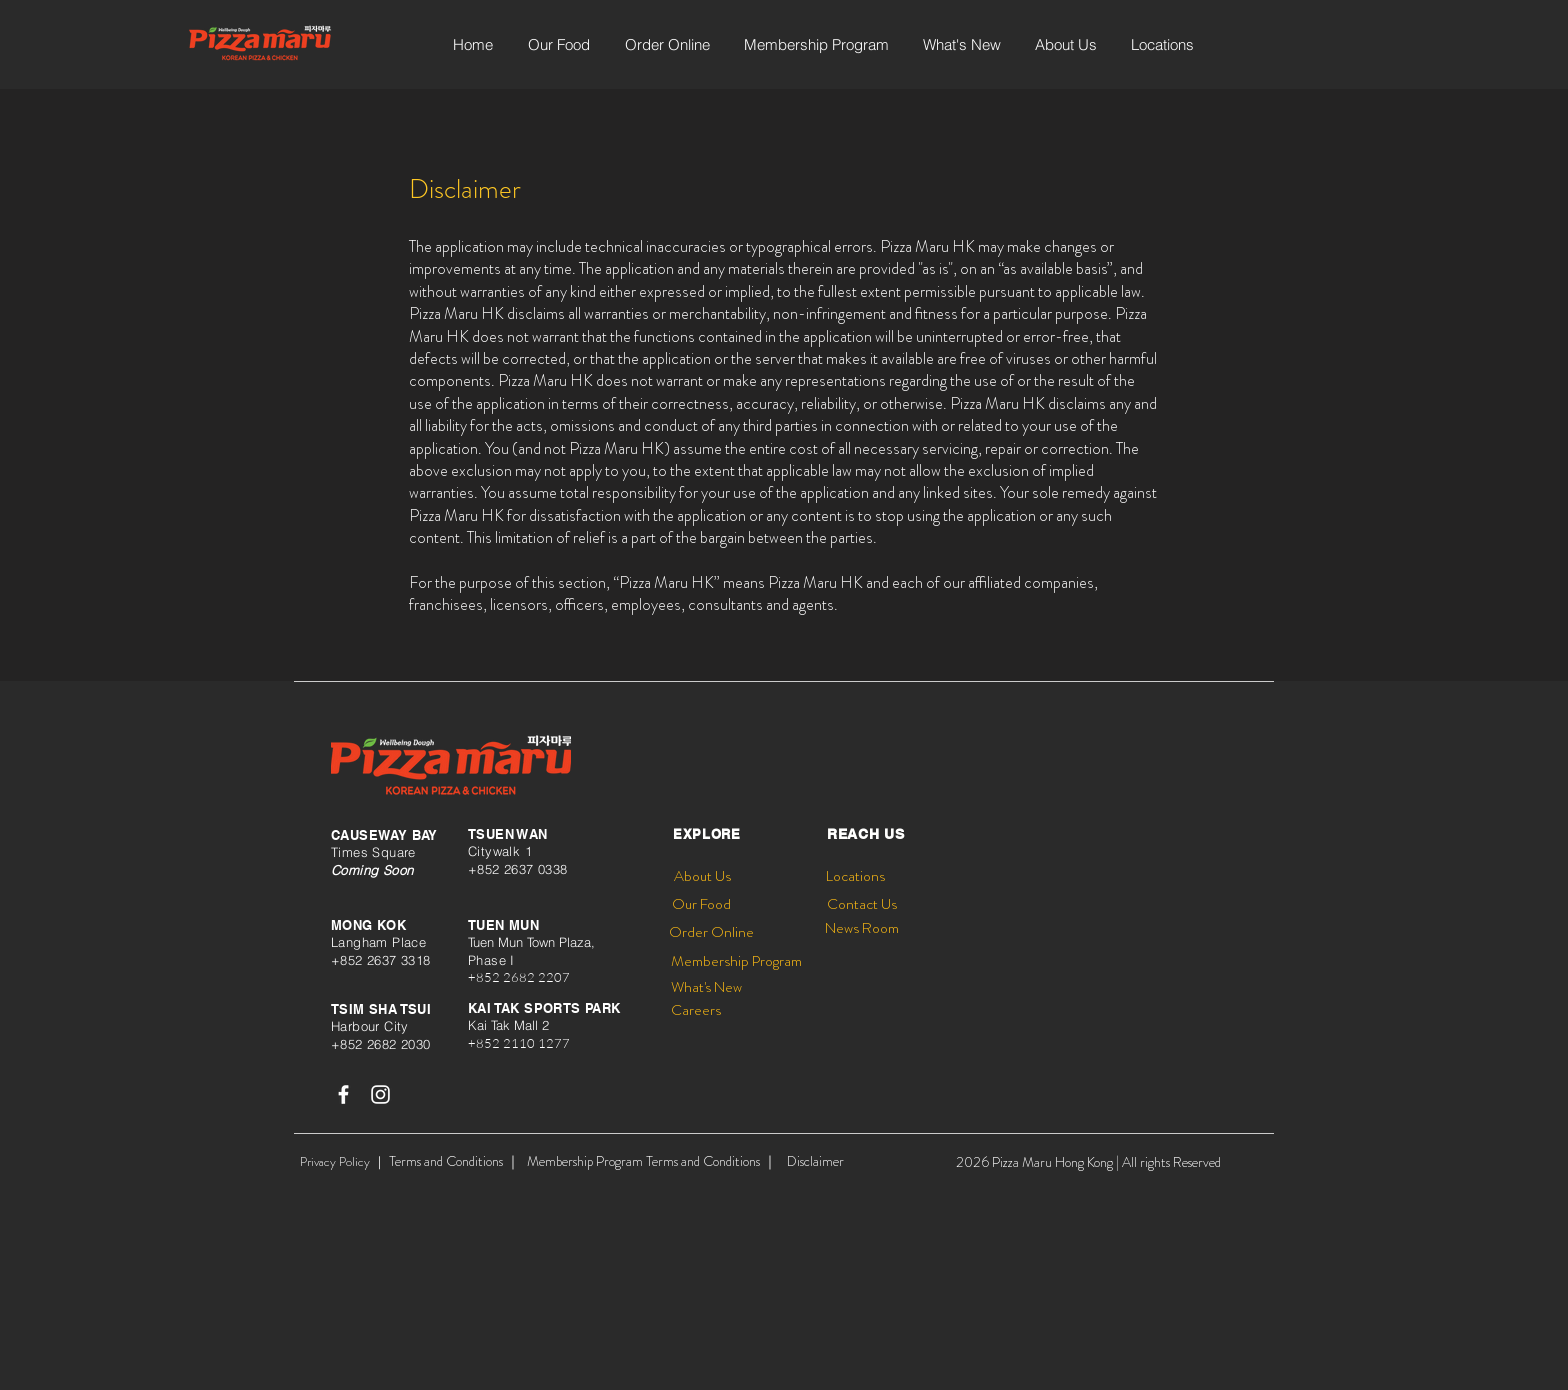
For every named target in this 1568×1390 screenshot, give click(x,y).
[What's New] (706, 987)
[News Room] (862, 928)
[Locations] (855, 876)
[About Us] (702, 876)
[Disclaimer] (815, 1162)
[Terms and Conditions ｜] (454, 1162)
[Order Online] (711, 932)
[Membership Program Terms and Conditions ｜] (652, 1162)
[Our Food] (701, 904)
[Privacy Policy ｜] (343, 1162)
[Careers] (696, 1010)
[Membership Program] (736, 961)
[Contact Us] (861, 904)
